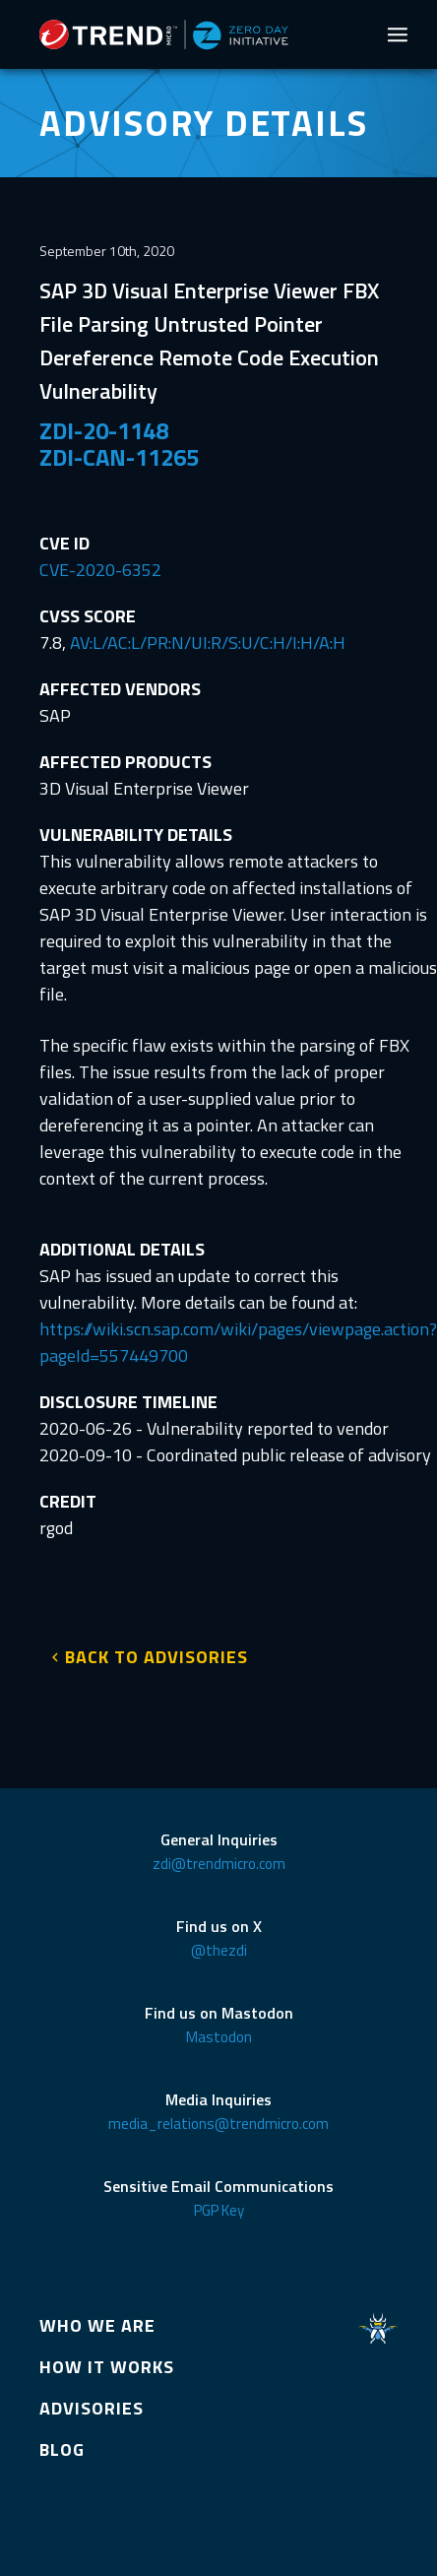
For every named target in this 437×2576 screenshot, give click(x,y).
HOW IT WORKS (106, 2366)
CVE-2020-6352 (100, 569)
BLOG (62, 2449)
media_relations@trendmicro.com (218, 2123)
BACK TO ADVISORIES (156, 1656)
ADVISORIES (91, 2408)
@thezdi (219, 1950)
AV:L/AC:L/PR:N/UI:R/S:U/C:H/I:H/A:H (207, 642)
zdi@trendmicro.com (219, 1863)
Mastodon (219, 2037)
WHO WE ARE (97, 2325)
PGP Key (219, 2210)
